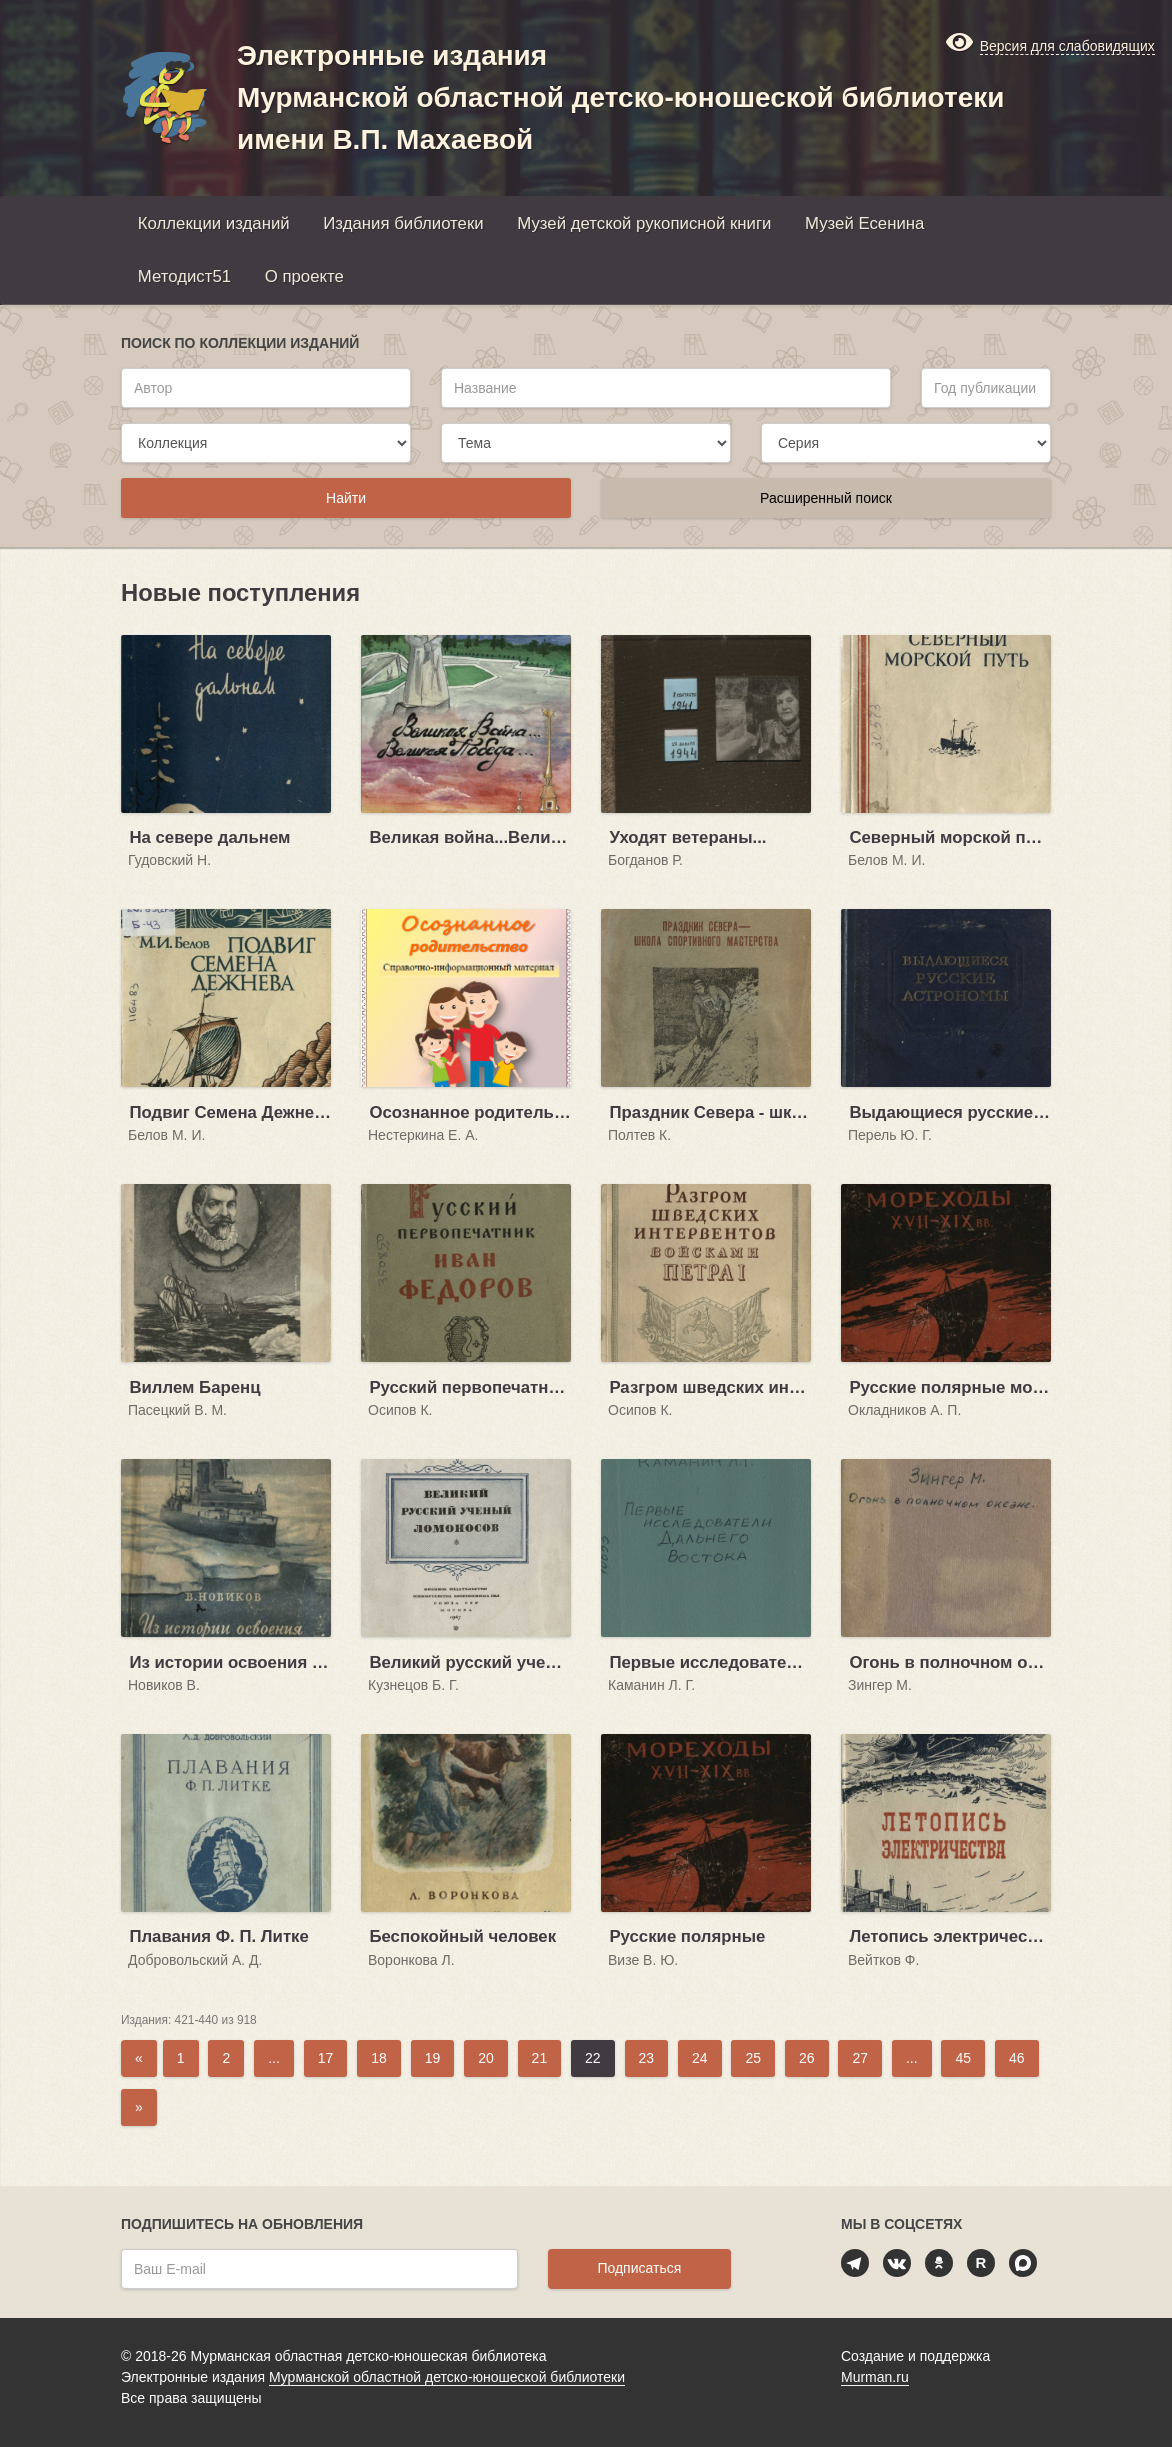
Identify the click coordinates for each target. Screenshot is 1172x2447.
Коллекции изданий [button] (214, 223)
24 (700, 2058)
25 (753, 2058)
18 (379, 2058)
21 (540, 2058)
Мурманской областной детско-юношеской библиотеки (447, 2377)
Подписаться (639, 2268)
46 (1017, 2058)
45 (963, 2058)
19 (433, 2058)
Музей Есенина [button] (864, 223)
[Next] (139, 2107)
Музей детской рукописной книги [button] (644, 223)
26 (807, 2058)
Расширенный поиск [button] (826, 498)
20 (486, 2058)
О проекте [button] (304, 276)
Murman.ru (875, 2377)
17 (326, 2058)
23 (647, 2058)
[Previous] (139, 2058)
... (274, 2058)
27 (860, 2058)
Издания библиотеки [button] (403, 223)
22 (593, 2058)
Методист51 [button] (184, 276)
